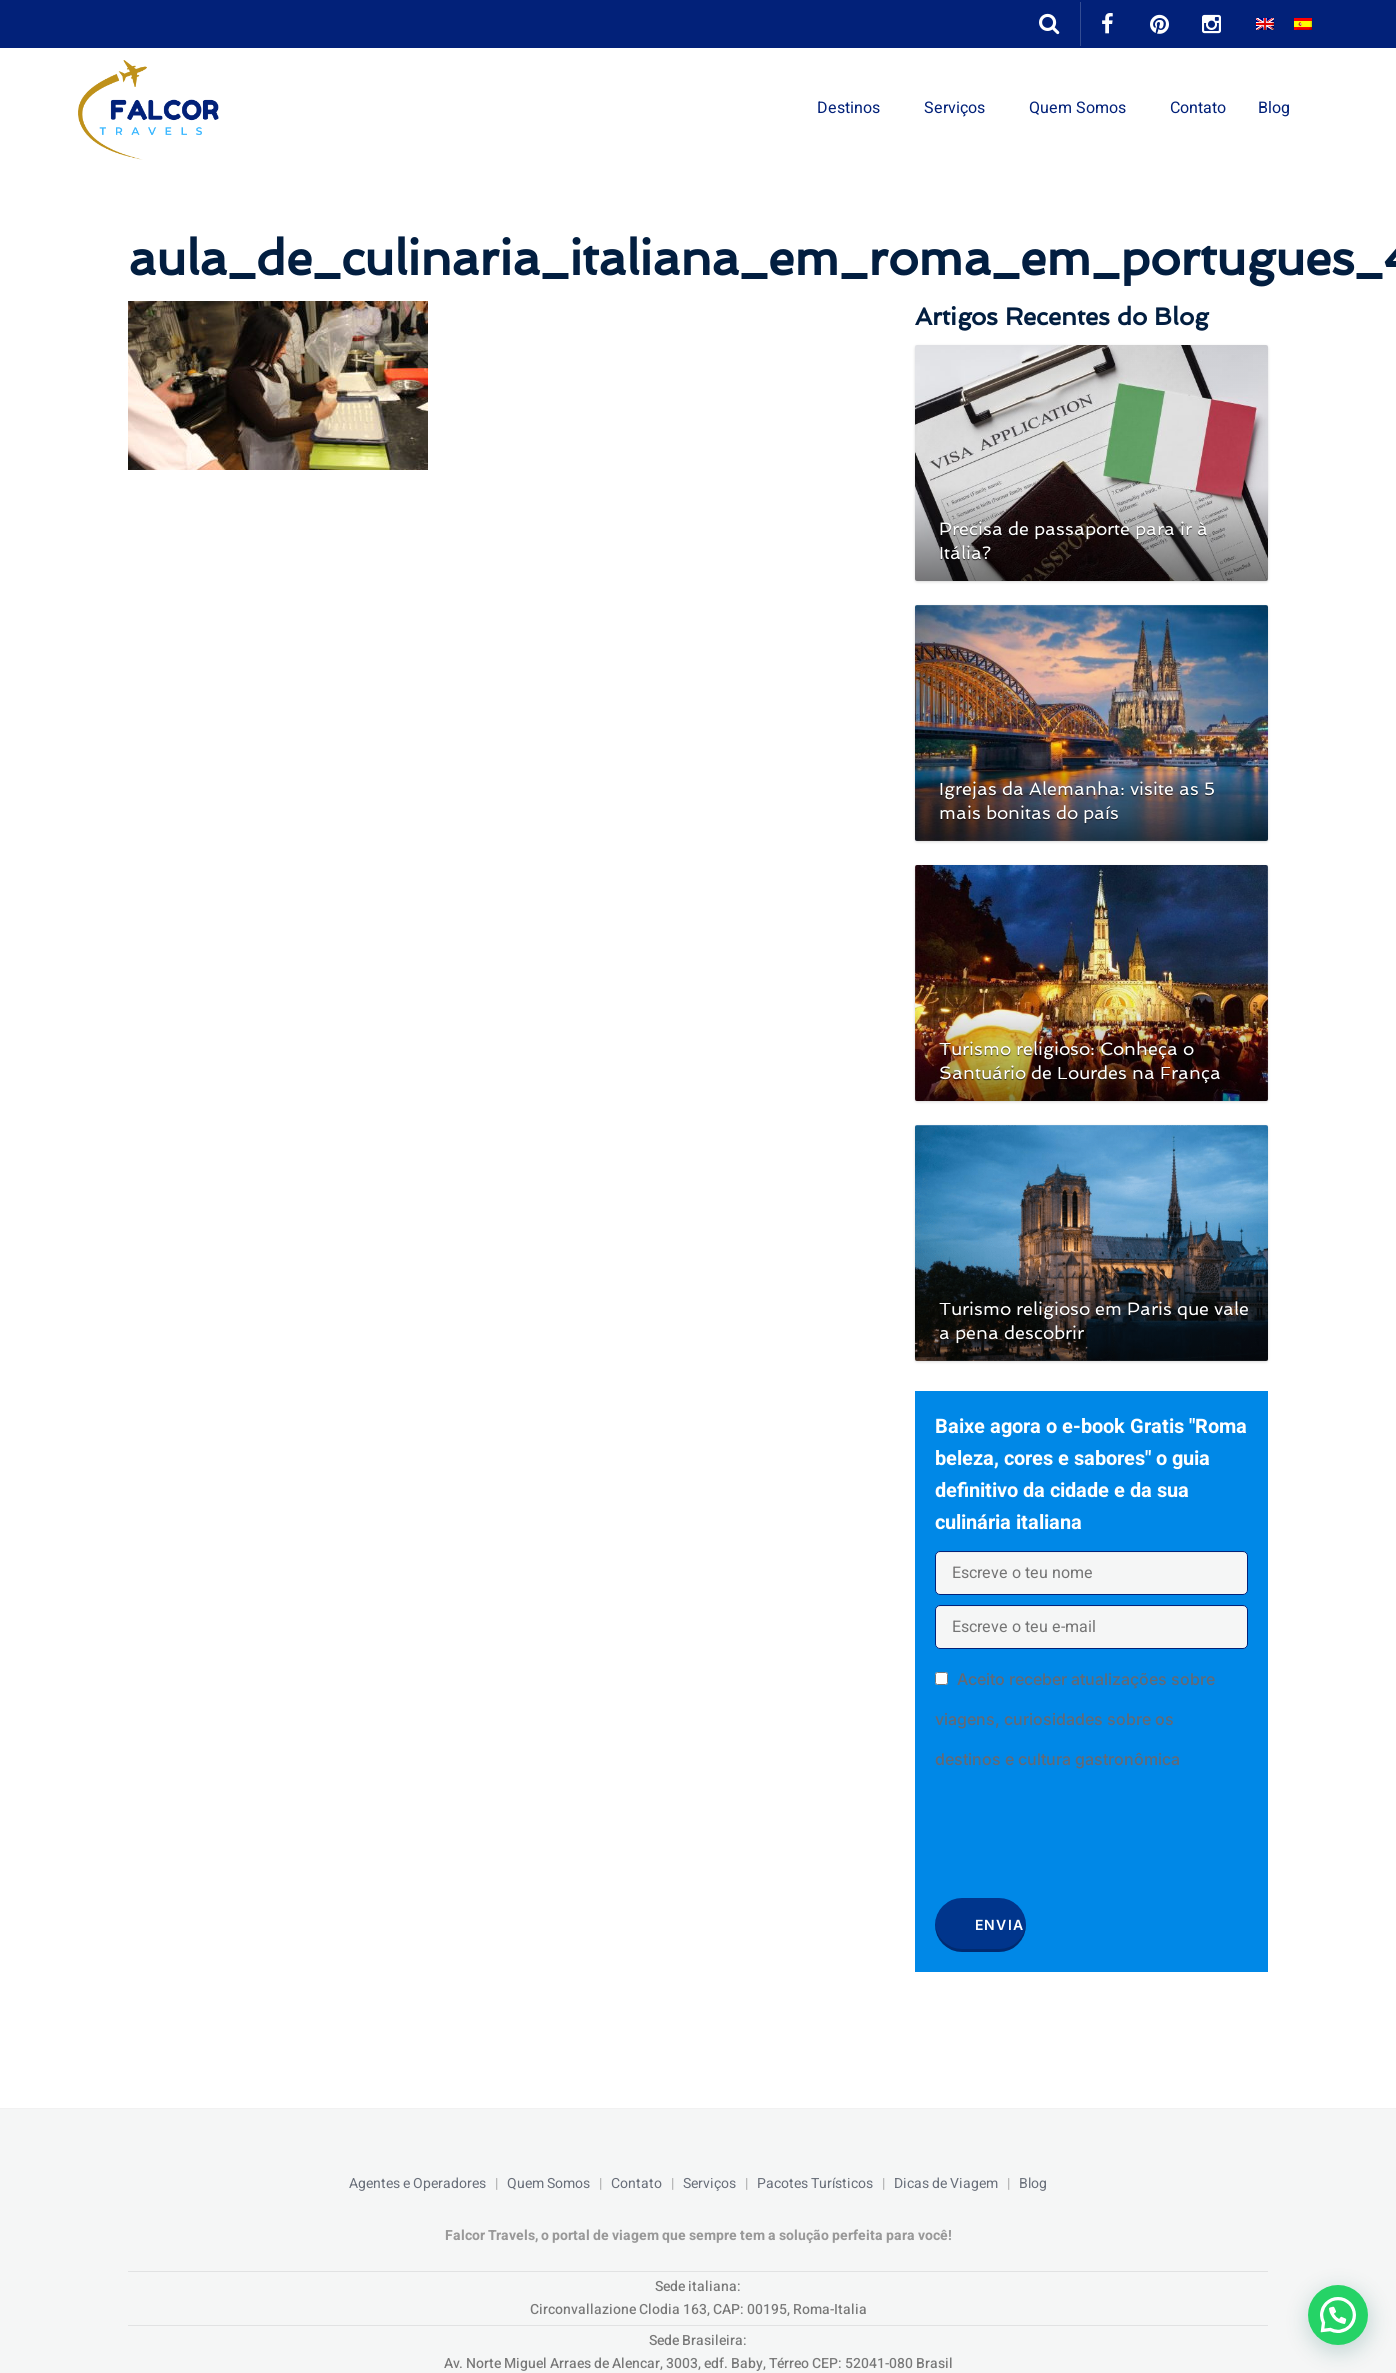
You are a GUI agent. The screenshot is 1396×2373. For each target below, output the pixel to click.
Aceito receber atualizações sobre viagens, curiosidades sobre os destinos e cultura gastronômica (1075, 1719)
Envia (1000, 1924)
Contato (1198, 108)
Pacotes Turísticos (815, 2183)
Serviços (954, 108)
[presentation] (1087, 1841)
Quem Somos (1077, 108)
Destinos (848, 108)
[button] (1338, 2315)
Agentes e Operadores (417, 2183)
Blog (1274, 108)
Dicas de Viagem (946, 2183)
